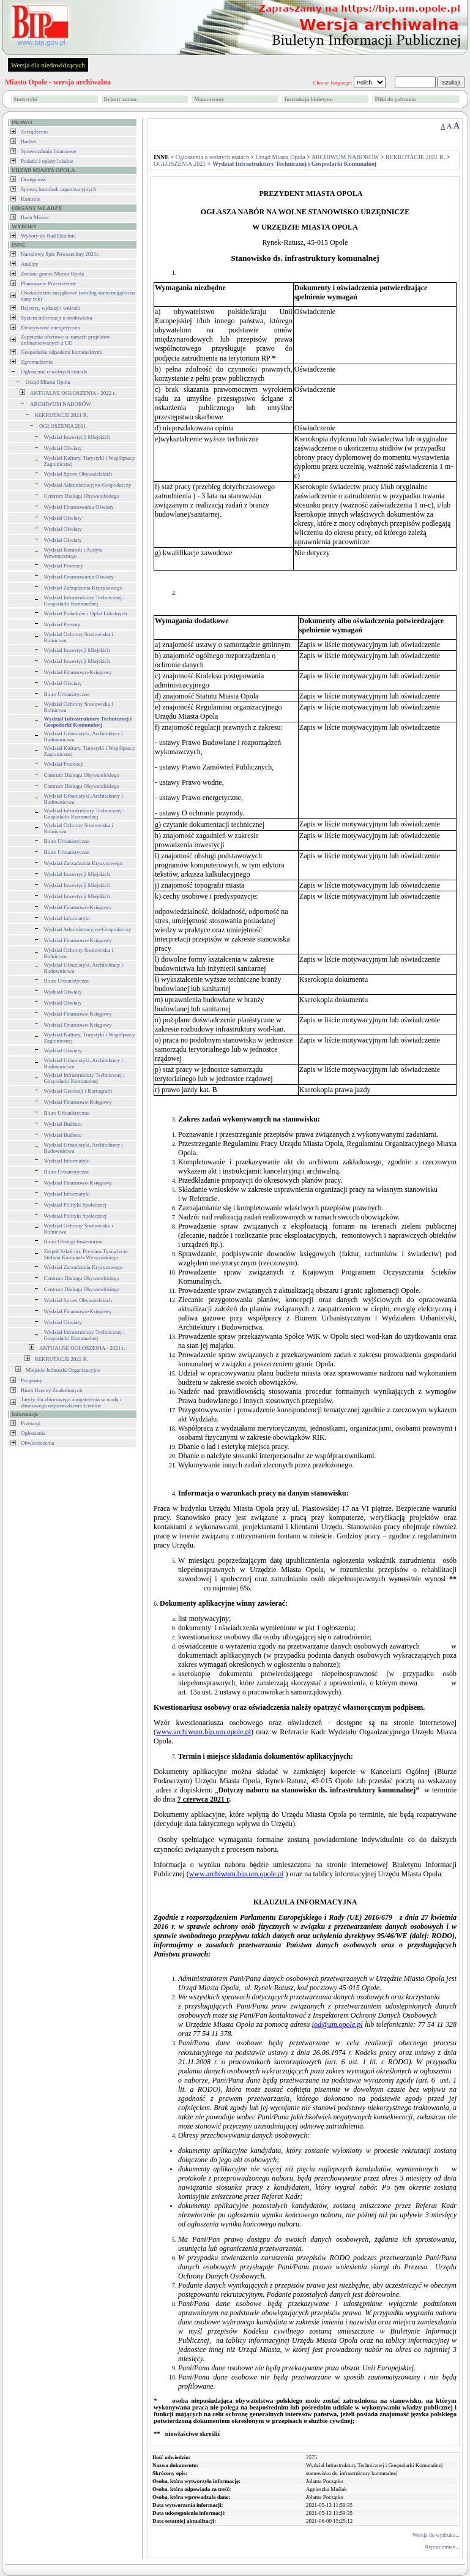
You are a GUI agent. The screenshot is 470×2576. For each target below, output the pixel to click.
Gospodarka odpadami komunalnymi (61, 352)
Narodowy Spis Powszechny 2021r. (60, 254)
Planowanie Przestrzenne (48, 283)
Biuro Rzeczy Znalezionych (51, 1390)
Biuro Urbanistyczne (67, 694)
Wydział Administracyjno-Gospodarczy (88, 485)
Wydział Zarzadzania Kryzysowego (83, 1267)
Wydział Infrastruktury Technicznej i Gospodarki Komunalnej (84, 600)
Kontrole (30, 199)
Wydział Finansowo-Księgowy (78, 672)
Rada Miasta (34, 217)
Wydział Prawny (62, 624)
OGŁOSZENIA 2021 (62, 426)
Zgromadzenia (37, 362)
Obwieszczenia (37, 1443)
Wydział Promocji (64, 566)
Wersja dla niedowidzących (48, 65)
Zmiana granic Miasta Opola (52, 274)
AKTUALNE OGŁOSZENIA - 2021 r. (82, 1348)
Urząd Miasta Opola (48, 382)
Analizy (30, 264)
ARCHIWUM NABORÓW (60, 404)
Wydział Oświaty (63, 448)
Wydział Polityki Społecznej (75, 1205)
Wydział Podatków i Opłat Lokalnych (85, 613)
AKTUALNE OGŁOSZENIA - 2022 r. (73, 393)
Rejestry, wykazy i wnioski (50, 308)
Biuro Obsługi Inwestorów (73, 1241)
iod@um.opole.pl (337, 2024)
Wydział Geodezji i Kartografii (78, 1091)
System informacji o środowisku (56, 318)
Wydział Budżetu (63, 1124)
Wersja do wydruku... (436, 2535)
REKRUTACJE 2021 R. (62, 415)
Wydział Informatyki (67, 918)
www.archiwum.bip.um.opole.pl (203, 1732)
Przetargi (30, 1423)
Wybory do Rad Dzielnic (48, 236)
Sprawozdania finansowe (48, 151)
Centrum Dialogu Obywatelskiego (81, 496)
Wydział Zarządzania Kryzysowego (83, 588)
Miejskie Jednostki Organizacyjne (63, 1370)
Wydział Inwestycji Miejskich (77, 437)
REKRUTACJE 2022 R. (62, 1359)
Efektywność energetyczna (50, 327)
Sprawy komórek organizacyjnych (58, 189)
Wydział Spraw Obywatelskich (78, 474)
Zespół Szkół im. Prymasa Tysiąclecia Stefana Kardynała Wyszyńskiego (86, 1254)
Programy (32, 1380)
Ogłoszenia (33, 1433)
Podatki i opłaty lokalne (47, 161)
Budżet (29, 141)
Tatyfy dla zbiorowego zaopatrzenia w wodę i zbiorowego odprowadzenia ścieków (71, 1402)
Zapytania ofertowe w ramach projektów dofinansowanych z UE (65, 340)
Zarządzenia (34, 132)
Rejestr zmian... (442, 2547)
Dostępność (34, 179)
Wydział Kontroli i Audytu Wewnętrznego (73, 553)
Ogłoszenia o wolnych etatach (54, 372)
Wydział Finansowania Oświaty (79, 507)
